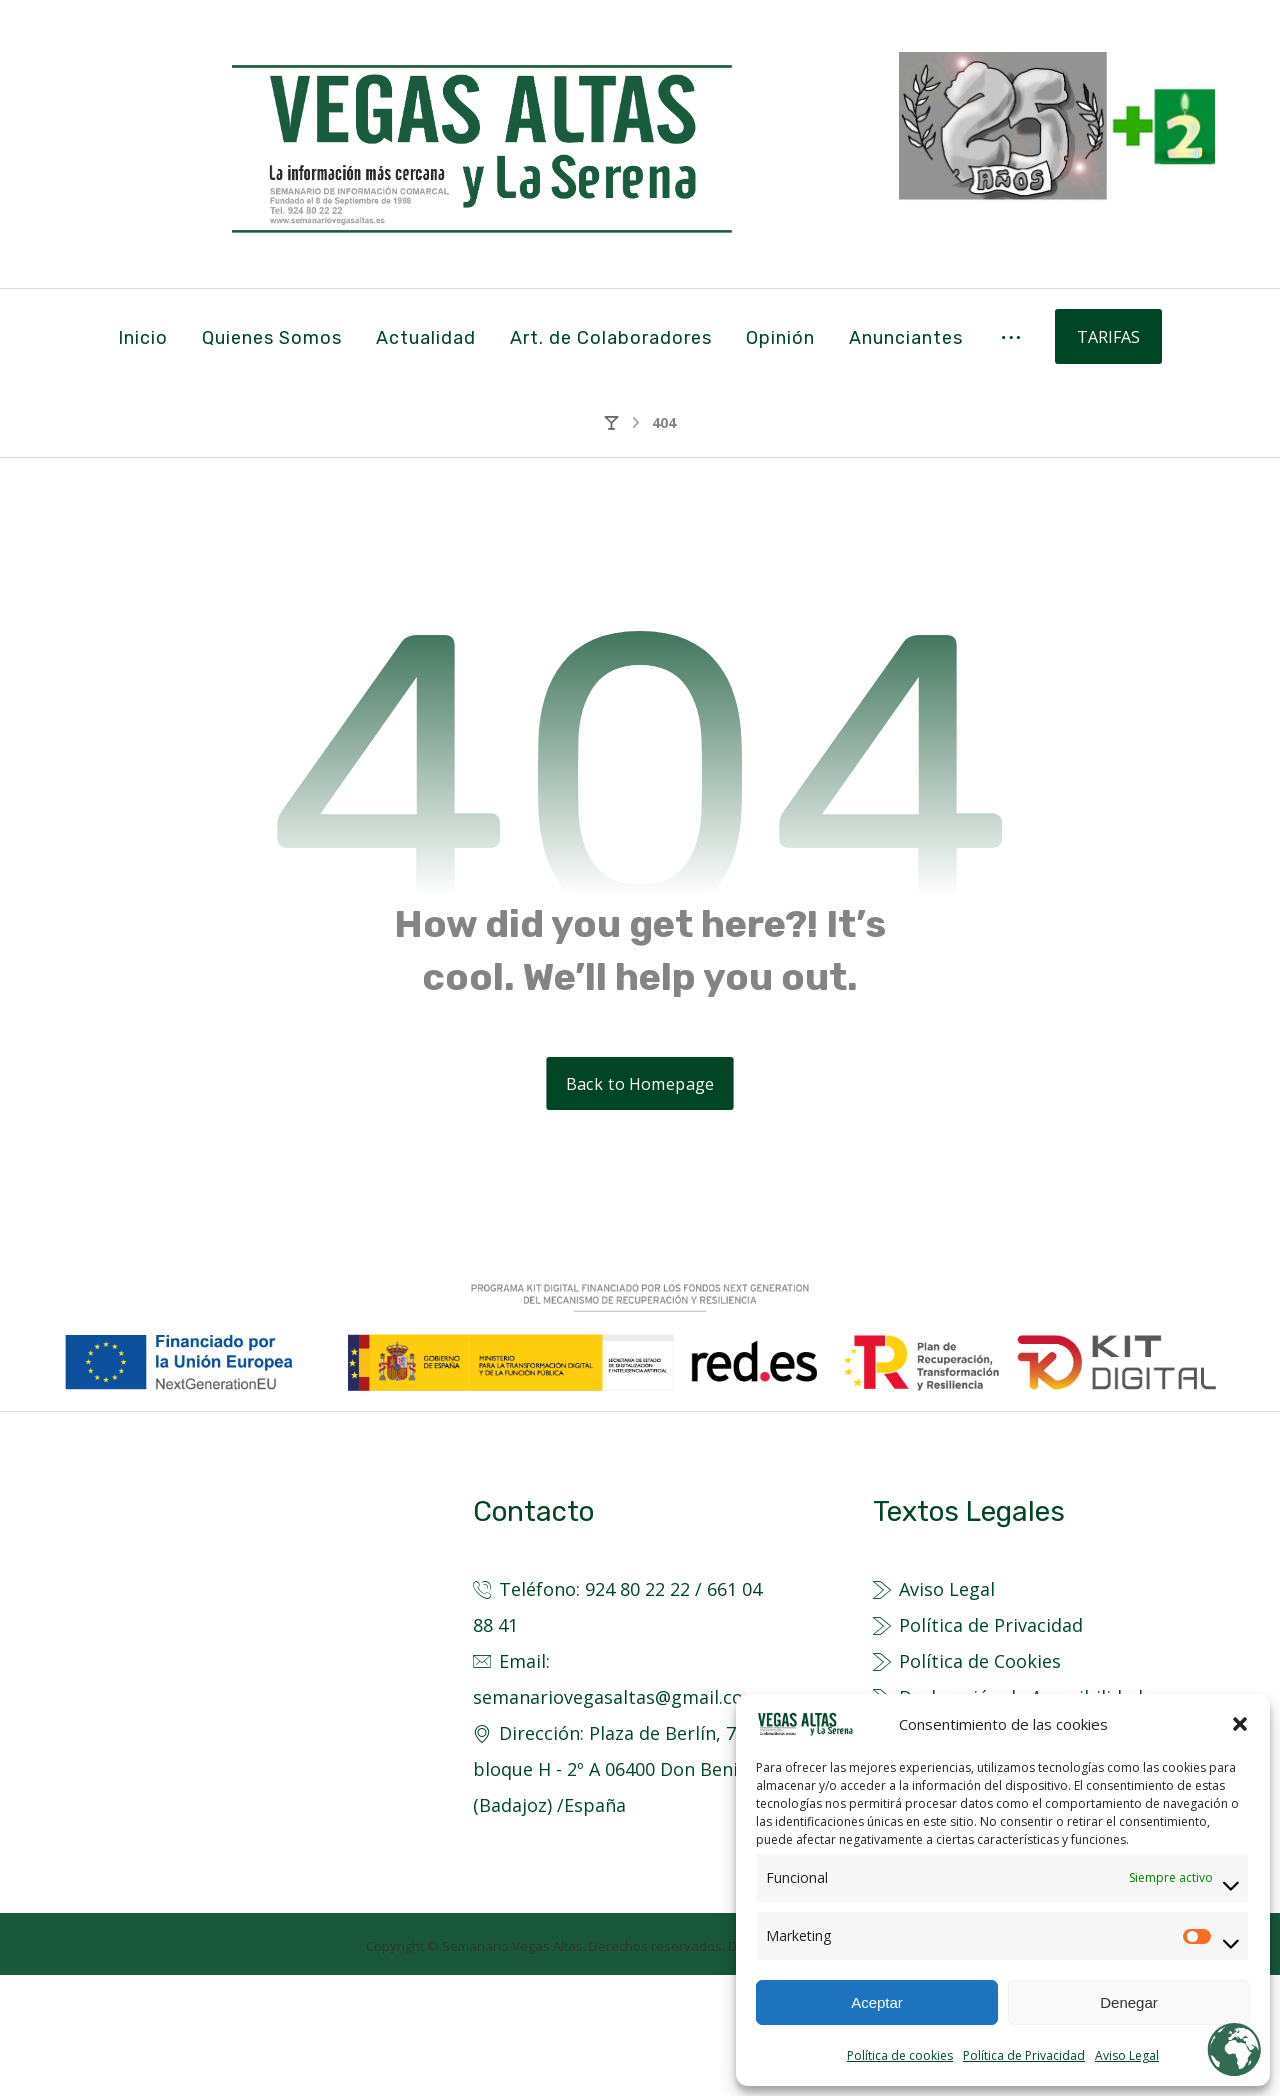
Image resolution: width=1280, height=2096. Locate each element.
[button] (1240, 1724)
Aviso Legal (1127, 2055)
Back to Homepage (640, 1205)
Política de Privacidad (1024, 2055)
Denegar (1129, 2002)
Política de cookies (900, 2055)
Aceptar (877, 2002)
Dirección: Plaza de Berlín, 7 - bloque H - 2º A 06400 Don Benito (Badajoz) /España (615, 1890)
